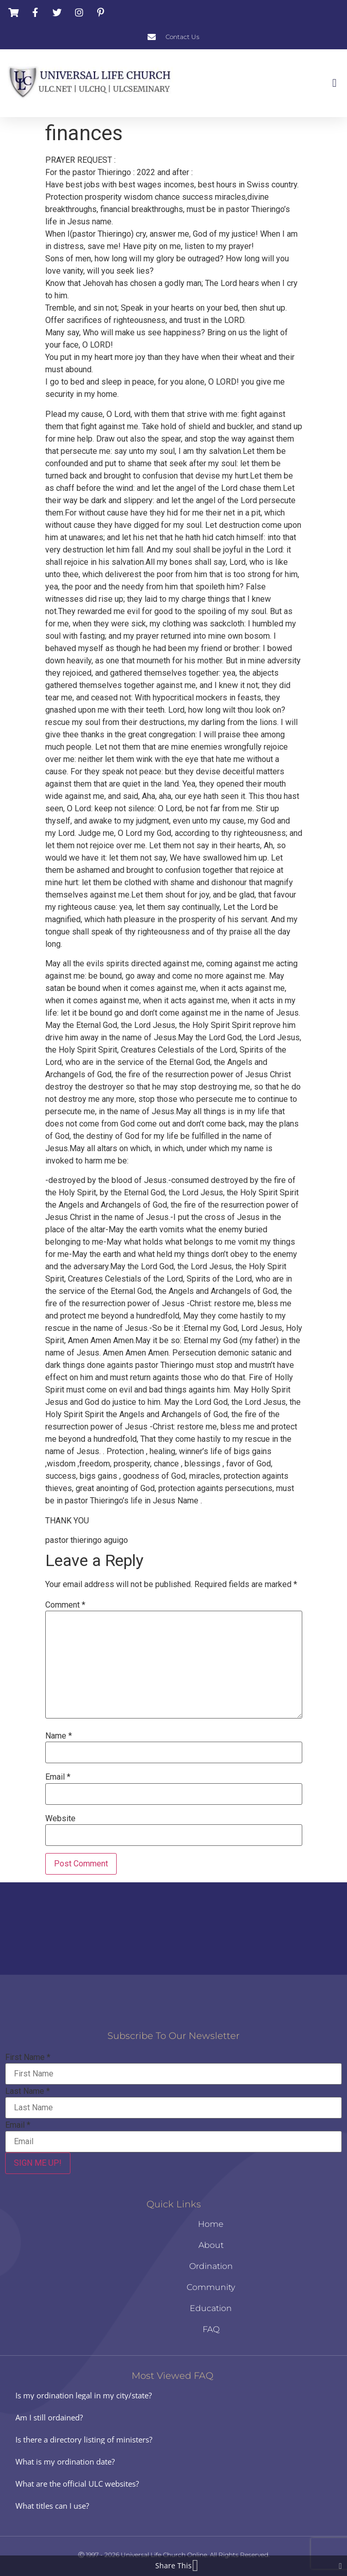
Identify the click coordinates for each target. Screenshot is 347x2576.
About (211, 2245)
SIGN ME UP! (38, 2163)
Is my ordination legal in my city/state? (83, 2395)
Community (211, 2287)
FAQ (211, 2329)
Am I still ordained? (49, 2417)
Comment (65, 1605)
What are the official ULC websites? (77, 2483)
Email (57, 1777)
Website (60, 1819)
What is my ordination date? (65, 2461)
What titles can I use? (52, 2506)
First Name (27, 2057)
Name (58, 1736)
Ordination (211, 2266)
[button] (334, 83)
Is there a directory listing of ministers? (83, 2439)
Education (211, 2308)
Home (211, 2224)
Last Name (27, 2091)
